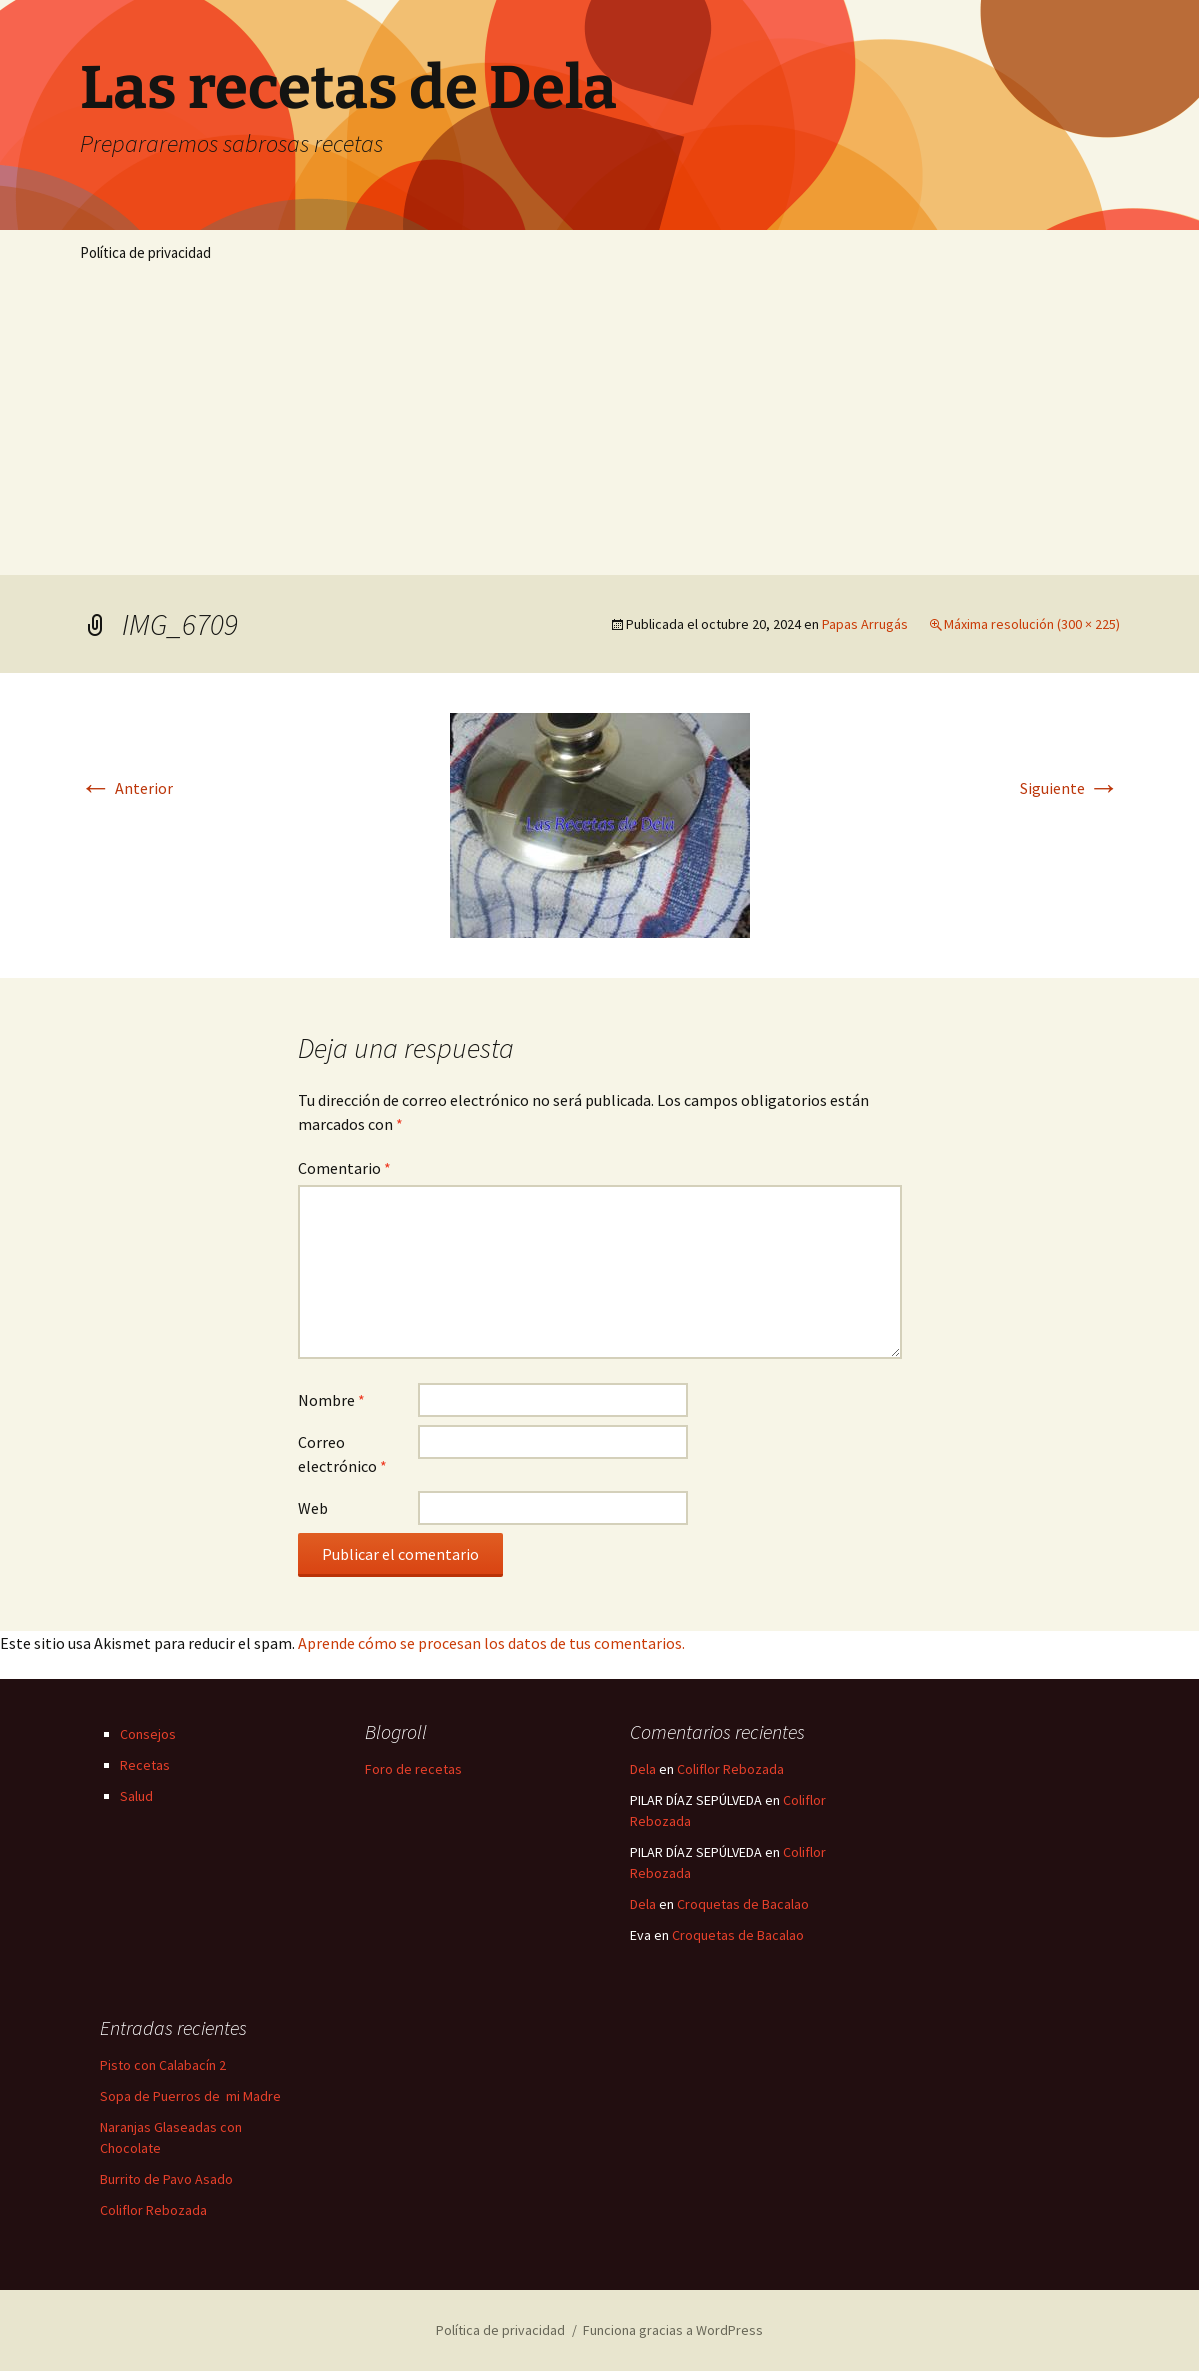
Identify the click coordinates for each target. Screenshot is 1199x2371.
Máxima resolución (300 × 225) (1032, 624)
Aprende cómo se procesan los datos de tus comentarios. (491, 1643)
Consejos (148, 1734)
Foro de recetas (413, 1769)
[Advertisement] (600, 425)
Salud (136, 1796)
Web (313, 1508)
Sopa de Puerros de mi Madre (190, 2096)
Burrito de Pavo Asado (166, 2179)
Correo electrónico (342, 1454)
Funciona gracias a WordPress (673, 2330)
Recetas (145, 1765)
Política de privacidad (145, 252)
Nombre (331, 1400)
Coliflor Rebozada (730, 1769)
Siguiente (1070, 788)
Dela (643, 1769)
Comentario (344, 1168)
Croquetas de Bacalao (743, 1904)
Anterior (126, 788)
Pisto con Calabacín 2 (163, 2065)
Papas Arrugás (865, 624)
